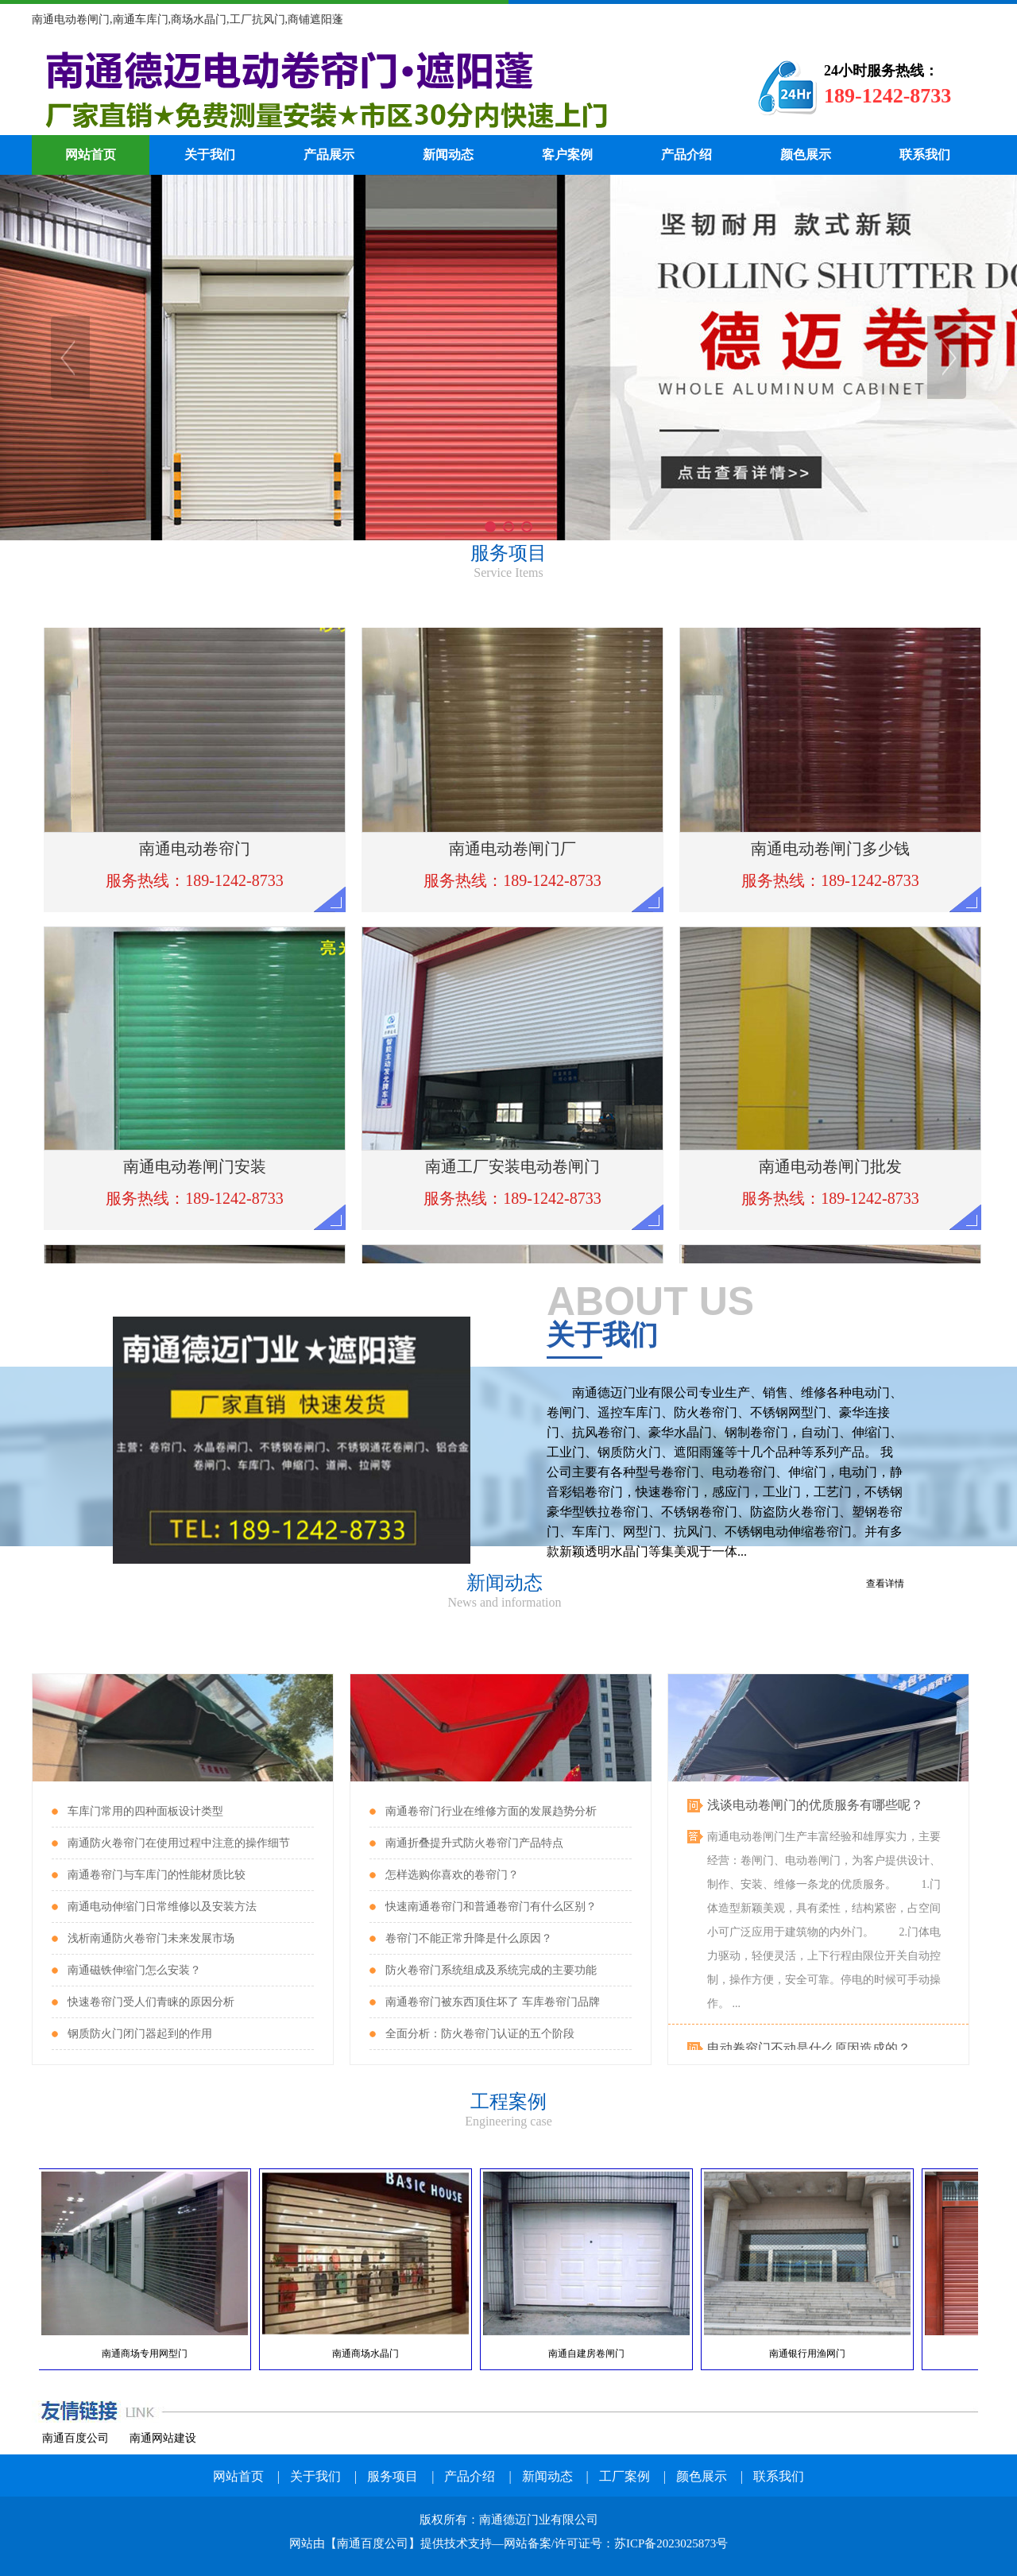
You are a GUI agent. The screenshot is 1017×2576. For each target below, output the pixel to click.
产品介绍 (686, 154)
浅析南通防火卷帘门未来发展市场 (151, 1938)
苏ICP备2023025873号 (671, 2543)
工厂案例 (624, 2476)
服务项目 (392, 2476)
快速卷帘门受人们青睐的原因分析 (151, 2002)
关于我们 (209, 154)
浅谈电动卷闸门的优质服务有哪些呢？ (815, 1806)
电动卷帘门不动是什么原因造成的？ (809, 2049)
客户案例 (567, 154)
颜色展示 (805, 154)
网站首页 (90, 154)
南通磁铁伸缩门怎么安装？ (134, 1970)
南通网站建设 (163, 2437)
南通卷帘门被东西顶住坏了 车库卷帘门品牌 (492, 2002)
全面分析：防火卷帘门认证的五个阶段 (479, 2034)
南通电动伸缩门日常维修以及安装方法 (162, 1907)
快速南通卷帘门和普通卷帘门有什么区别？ (491, 1907)
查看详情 (885, 1583)
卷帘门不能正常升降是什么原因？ (468, 1938)
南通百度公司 (75, 2437)
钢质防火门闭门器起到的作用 (140, 2034)
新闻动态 (448, 154)
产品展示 (329, 154)
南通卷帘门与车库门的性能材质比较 (157, 1875)
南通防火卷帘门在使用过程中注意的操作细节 (179, 1843)
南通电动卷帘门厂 (369, 87)
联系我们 (924, 154)
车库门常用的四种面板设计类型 (145, 1811)
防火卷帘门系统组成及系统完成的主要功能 (491, 1970)
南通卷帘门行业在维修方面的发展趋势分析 (491, 1811)
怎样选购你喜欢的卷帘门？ (452, 1875)
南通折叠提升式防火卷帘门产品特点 (474, 1843)
